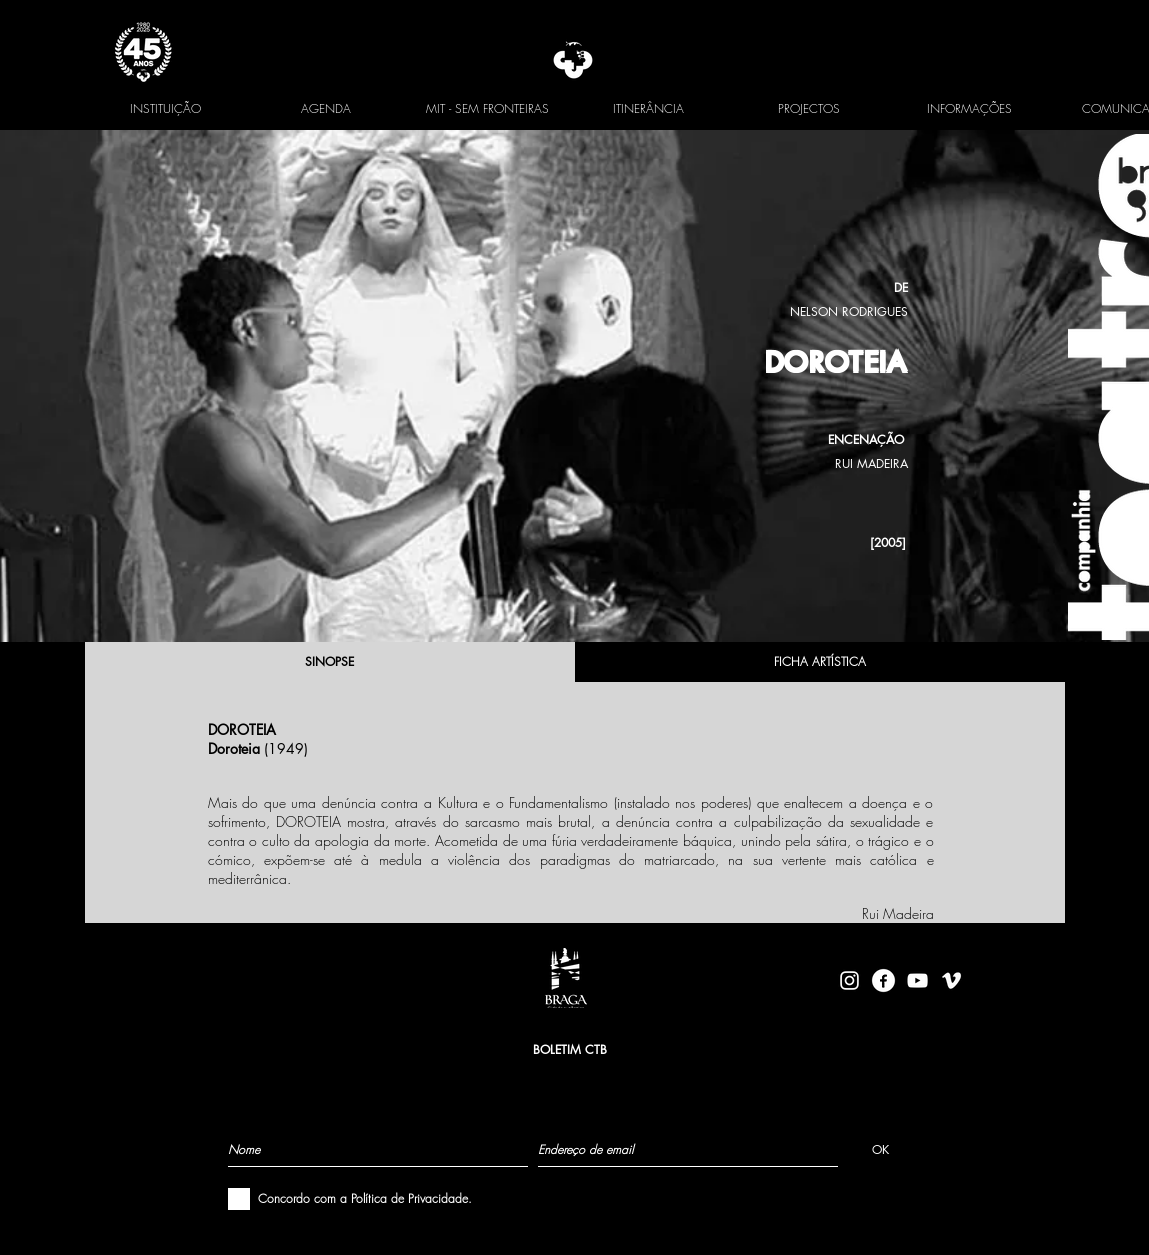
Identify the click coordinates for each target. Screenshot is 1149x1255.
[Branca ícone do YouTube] (917, 980)
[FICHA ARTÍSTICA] (820, 662)
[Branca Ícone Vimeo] (951, 980)
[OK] (880, 1149)
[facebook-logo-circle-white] (883, 980)
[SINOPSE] (330, 662)
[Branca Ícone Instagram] (849, 980)
